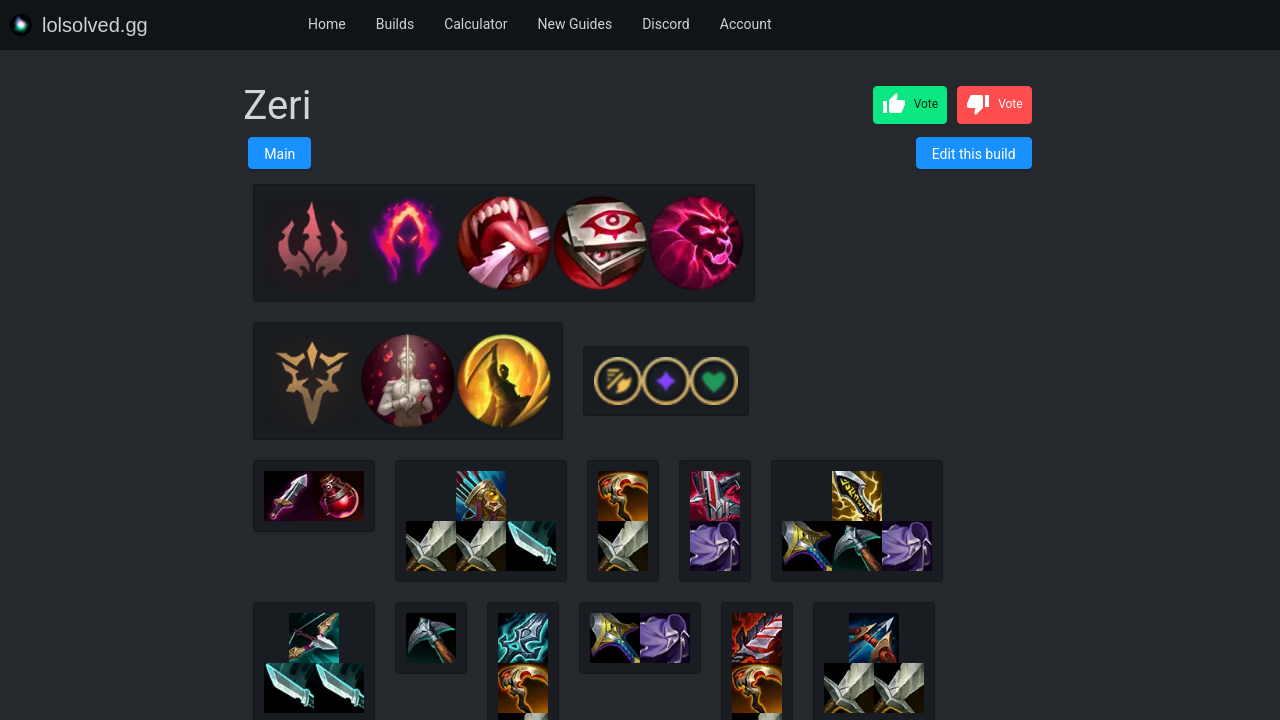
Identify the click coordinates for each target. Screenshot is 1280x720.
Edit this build (974, 154)
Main (279, 154)
